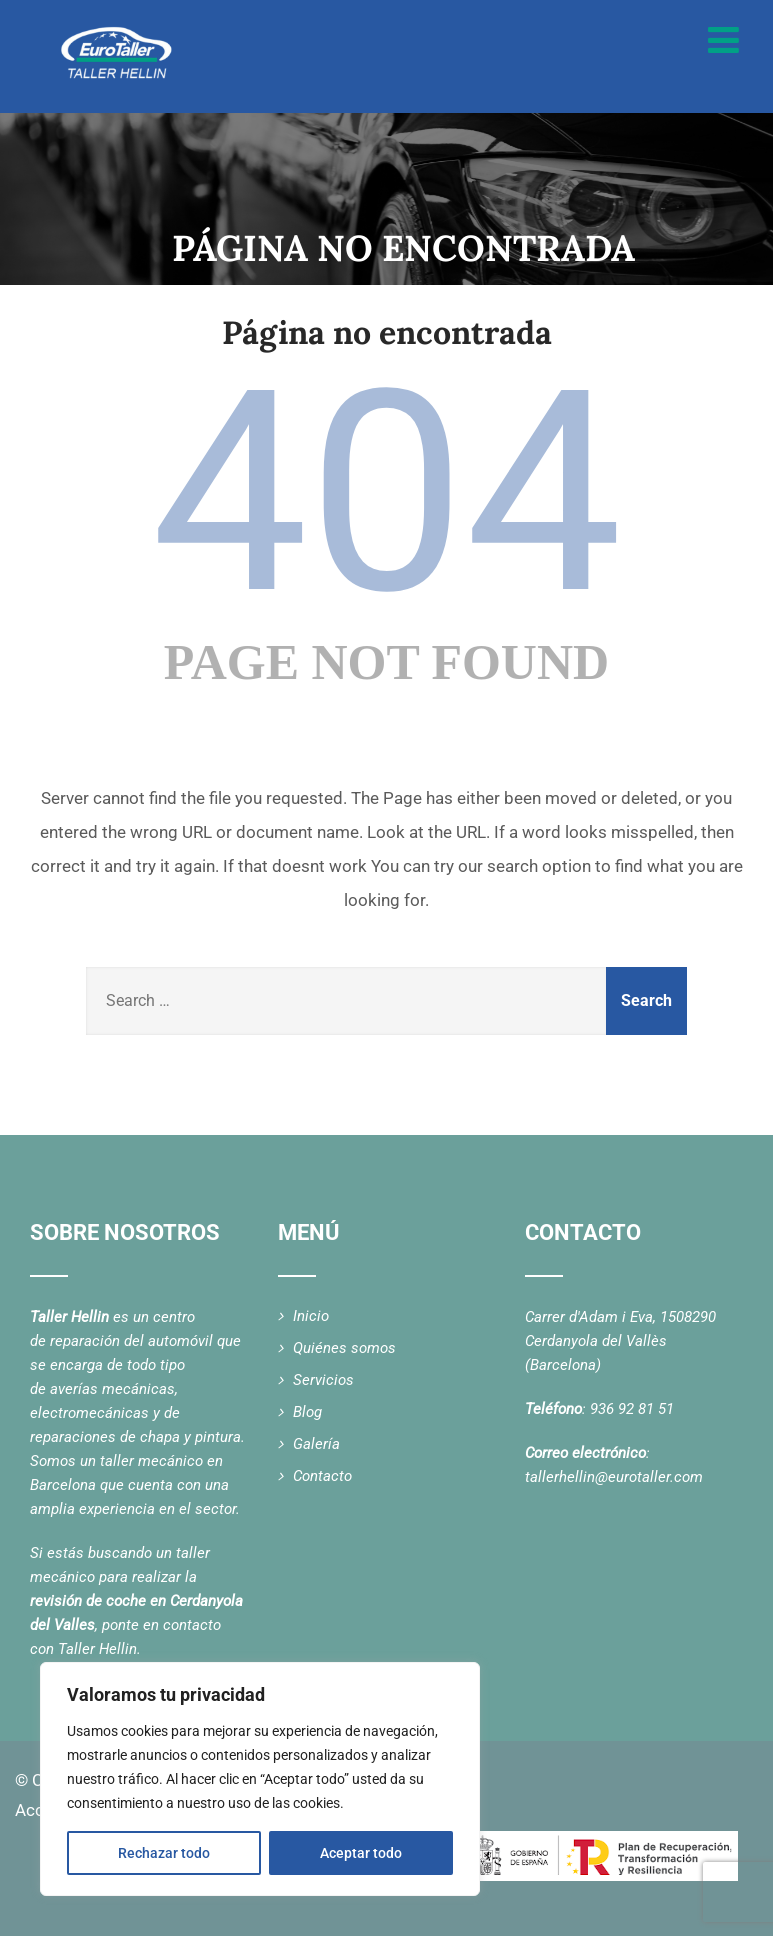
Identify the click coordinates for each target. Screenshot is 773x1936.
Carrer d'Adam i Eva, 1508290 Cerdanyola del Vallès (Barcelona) (620, 1341)
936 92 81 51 (632, 1409)
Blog (307, 1412)
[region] (260, 1779)
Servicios (323, 1380)
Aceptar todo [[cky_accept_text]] (361, 1853)
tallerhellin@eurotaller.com (614, 1477)
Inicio (311, 1316)
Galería (316, 1444)
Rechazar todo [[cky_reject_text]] (164, 1853)
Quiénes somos (344, 1348)
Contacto (322, 1476)
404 (386, 493)
